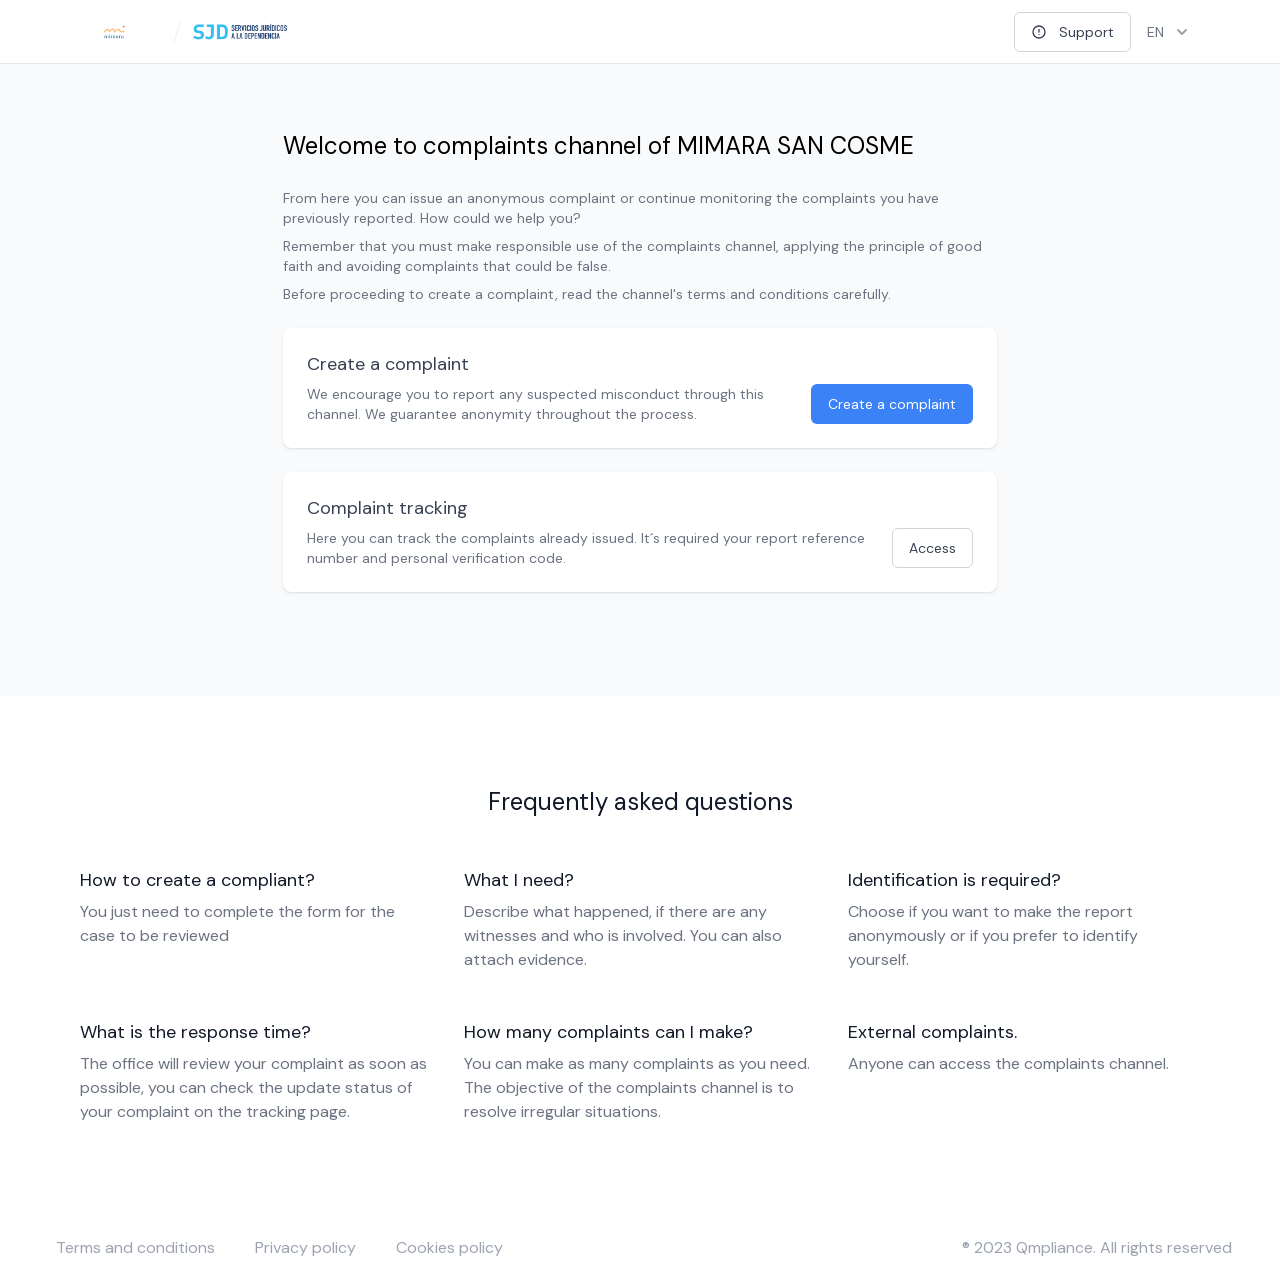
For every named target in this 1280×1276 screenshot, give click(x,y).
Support (1072, 32)
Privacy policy (305, 1247)
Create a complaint (892, 404)
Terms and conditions (135, 1247)
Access (932, 548)
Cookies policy (449, 1247)
